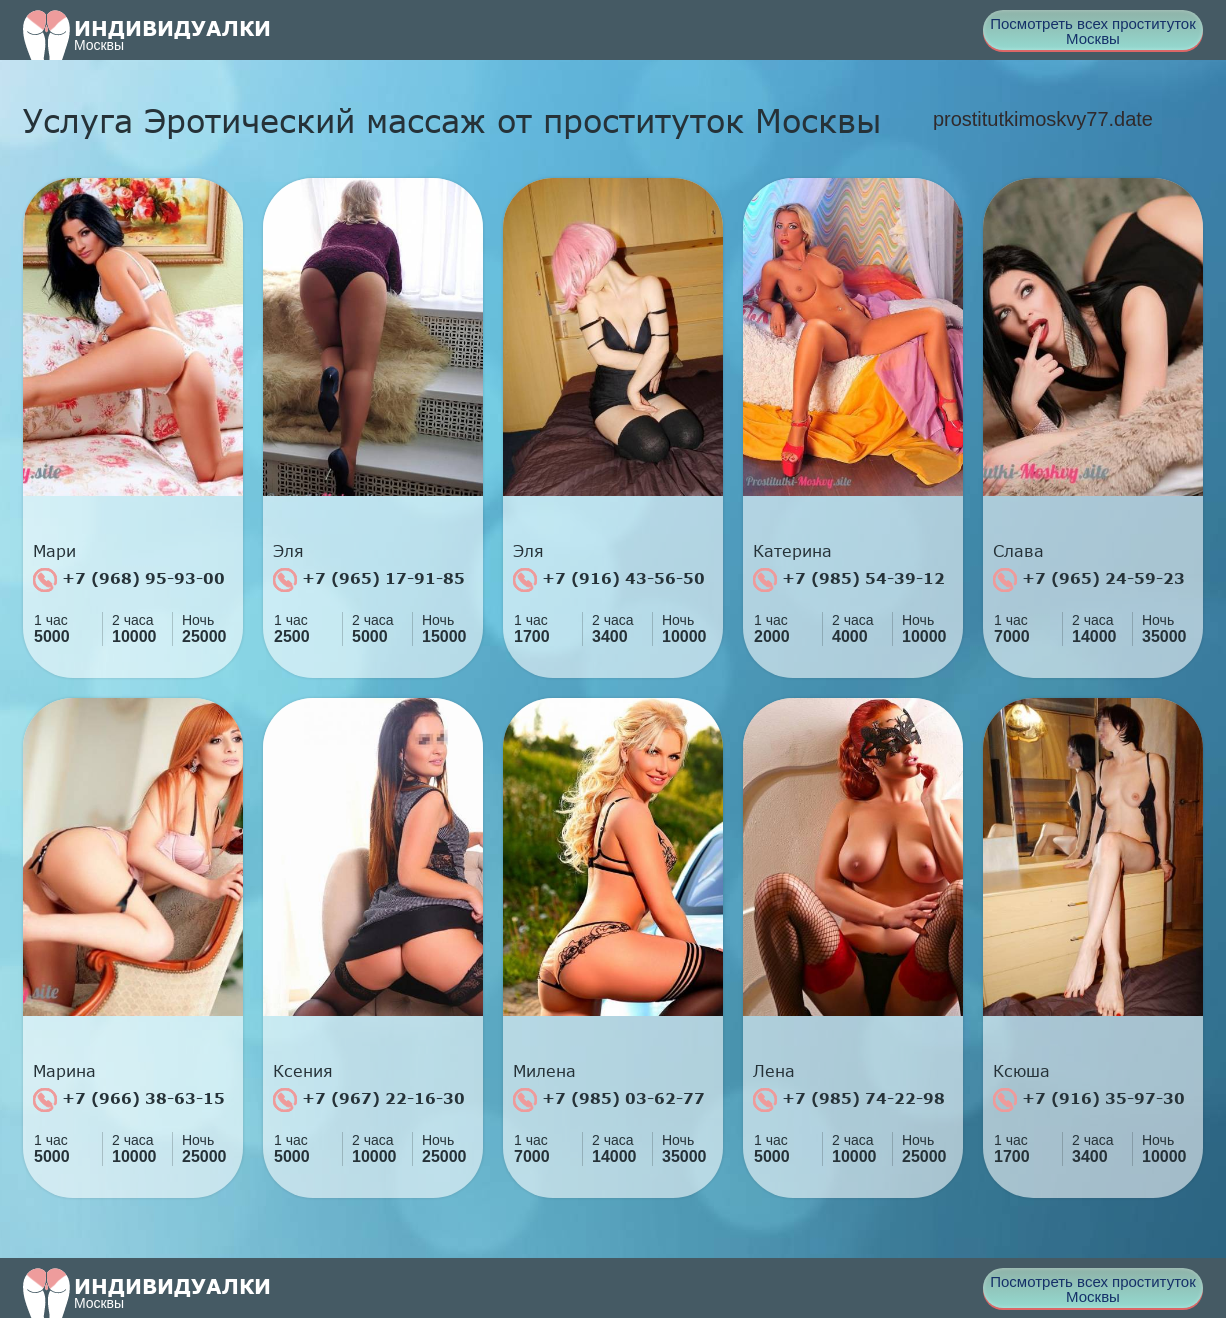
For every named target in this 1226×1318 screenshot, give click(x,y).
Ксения (303, 1071)
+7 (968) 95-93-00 (129, 580)
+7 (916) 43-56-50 (609, 580)
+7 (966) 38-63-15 (129, 1100)
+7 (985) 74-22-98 (849, 1100)
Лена (774, 1071)
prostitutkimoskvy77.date (1043, 119)
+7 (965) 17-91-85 (369, 580)
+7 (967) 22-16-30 (369, 1100)
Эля (288, 551)
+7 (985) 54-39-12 (849, 580)
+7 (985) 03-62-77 (609, 1100)
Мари (54, 551)
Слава (1018, 551)
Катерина (792, 551)
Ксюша (1021, 1071)
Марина (64, 1071)
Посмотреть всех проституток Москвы (1093, 31)
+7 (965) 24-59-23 (1089, 580)
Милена (544, 1071)
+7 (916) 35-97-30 (1089, 1100)
